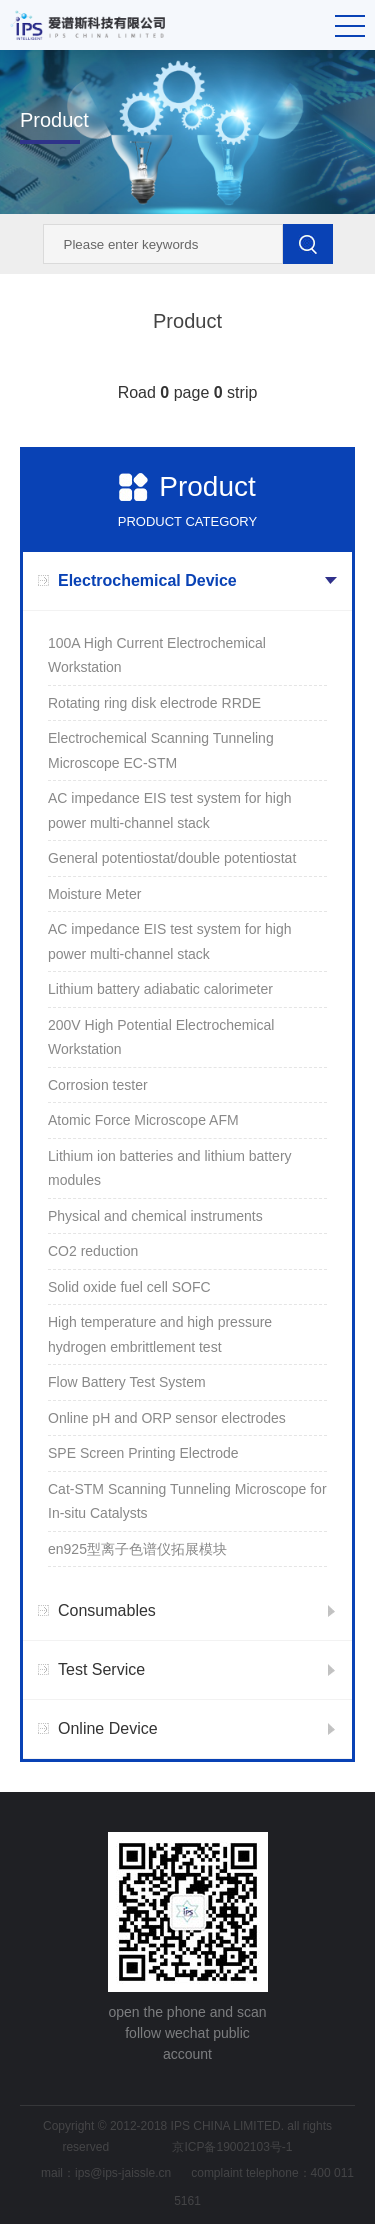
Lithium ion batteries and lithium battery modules (170, 1168)
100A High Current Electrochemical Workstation (157, 655)
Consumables (107, 1610)
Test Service (101, 1669)
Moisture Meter (94, 894)
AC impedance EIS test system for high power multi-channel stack (170, 810)
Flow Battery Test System (127, 1382)
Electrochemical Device (147, 580)
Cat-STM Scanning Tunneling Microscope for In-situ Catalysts (187, 1501)
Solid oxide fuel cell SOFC (129, 1287)
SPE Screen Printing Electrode (143, 1453)
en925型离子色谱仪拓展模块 (137, 1549)
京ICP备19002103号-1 (232, 2147)
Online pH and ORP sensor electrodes (167, 1418)
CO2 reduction (93, 1251)
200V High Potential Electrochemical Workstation (161, 1037)
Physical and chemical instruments (155, 1216)
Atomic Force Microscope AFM (143, 1120)
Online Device (108, 1728)
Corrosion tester (98, 1085)
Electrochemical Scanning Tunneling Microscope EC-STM (161, 750)
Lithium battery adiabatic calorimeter (160, 989)
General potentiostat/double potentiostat (172, 858)
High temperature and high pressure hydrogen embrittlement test (160, 1334)
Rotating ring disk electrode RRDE (154, 703)
